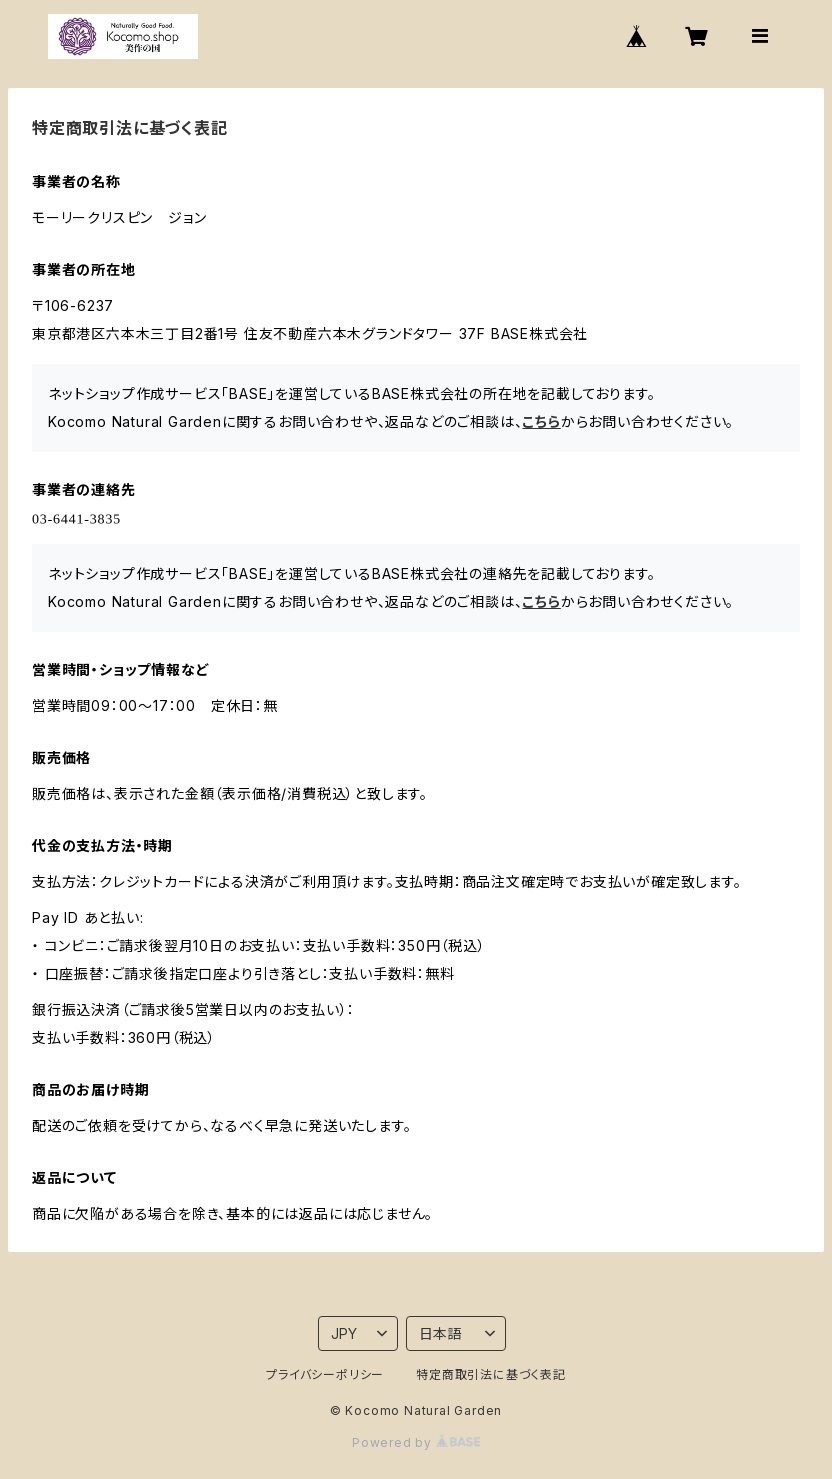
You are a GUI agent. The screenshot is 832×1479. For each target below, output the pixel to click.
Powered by (416, 1442)
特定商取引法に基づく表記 (491, 1374)
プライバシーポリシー (325, 1374)
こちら (541, 421)
